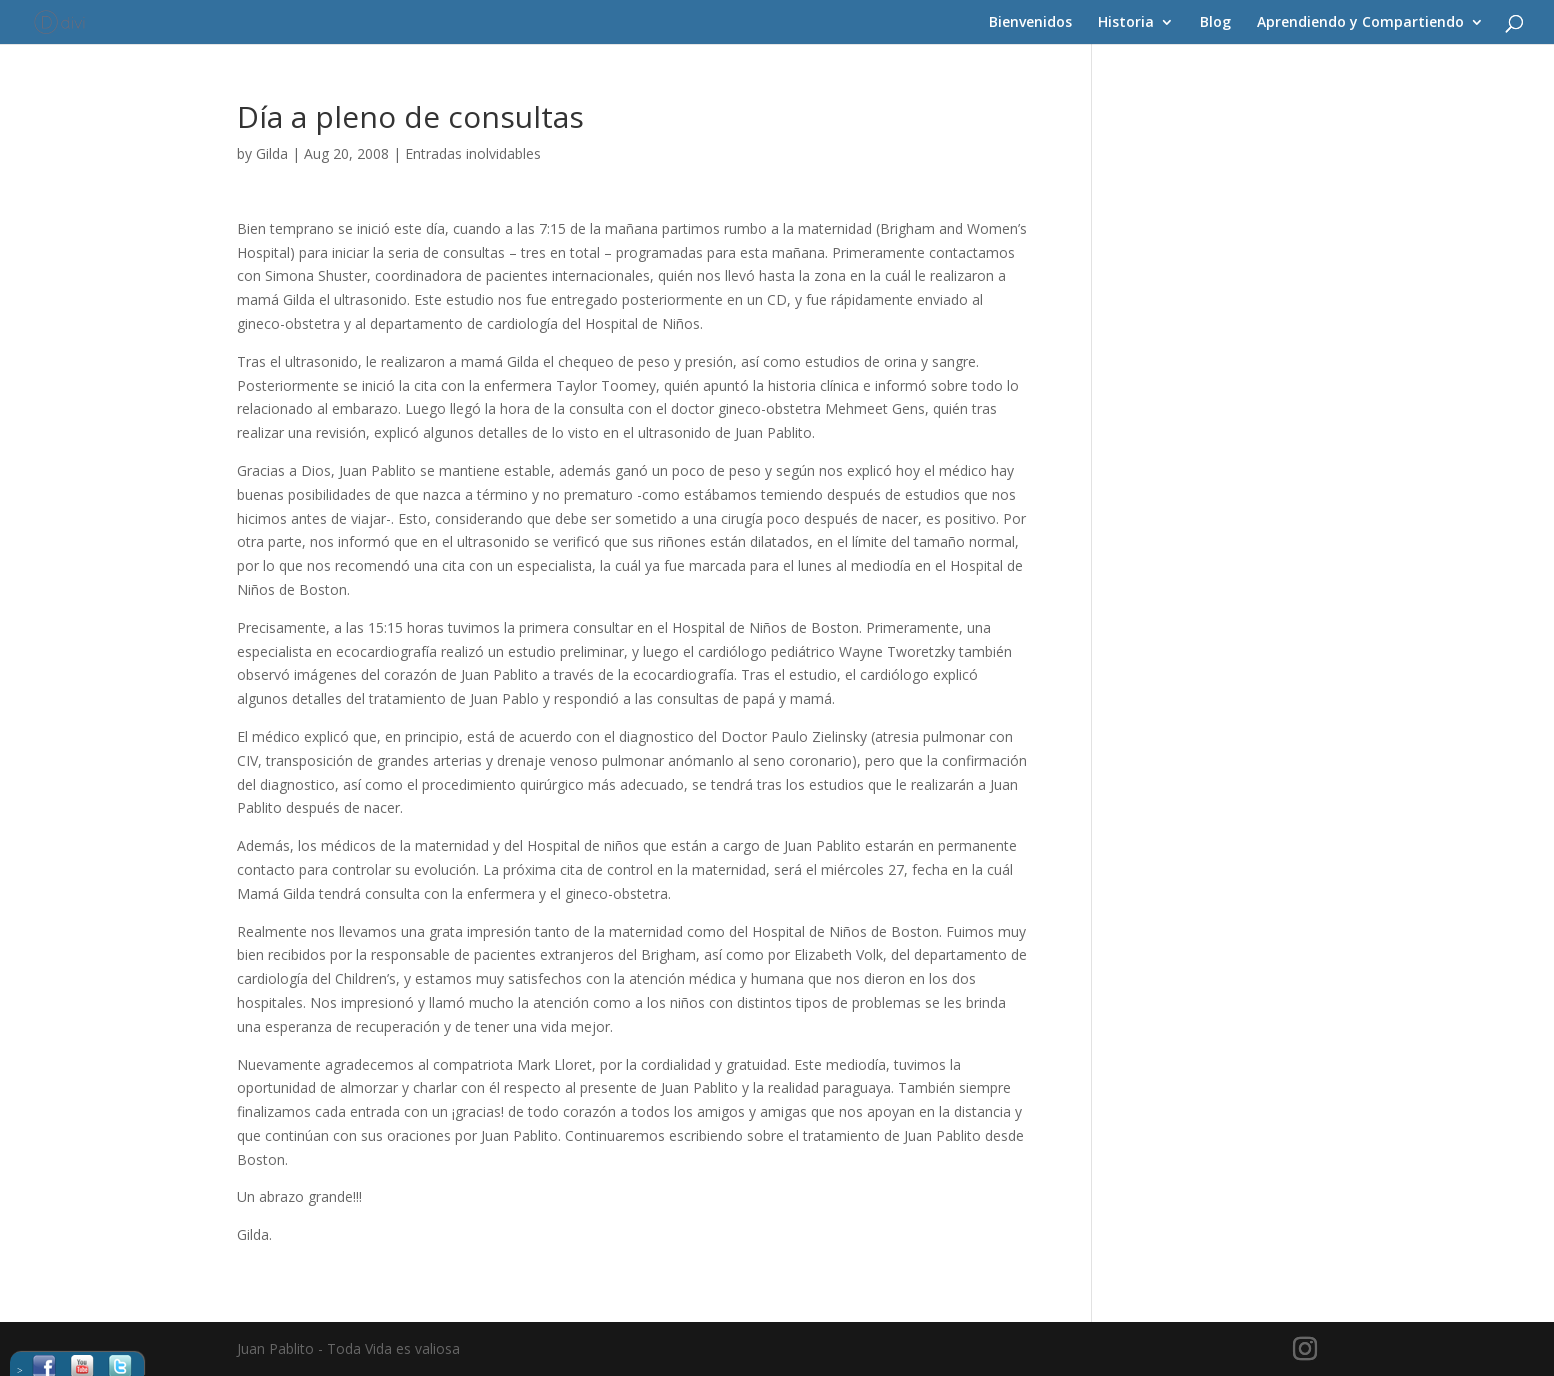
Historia (1126, 23)
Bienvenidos (1030, 23)
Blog (1215, 23)
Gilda (272, 153)
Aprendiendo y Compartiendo (1360, 23)
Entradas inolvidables (473, 153)
